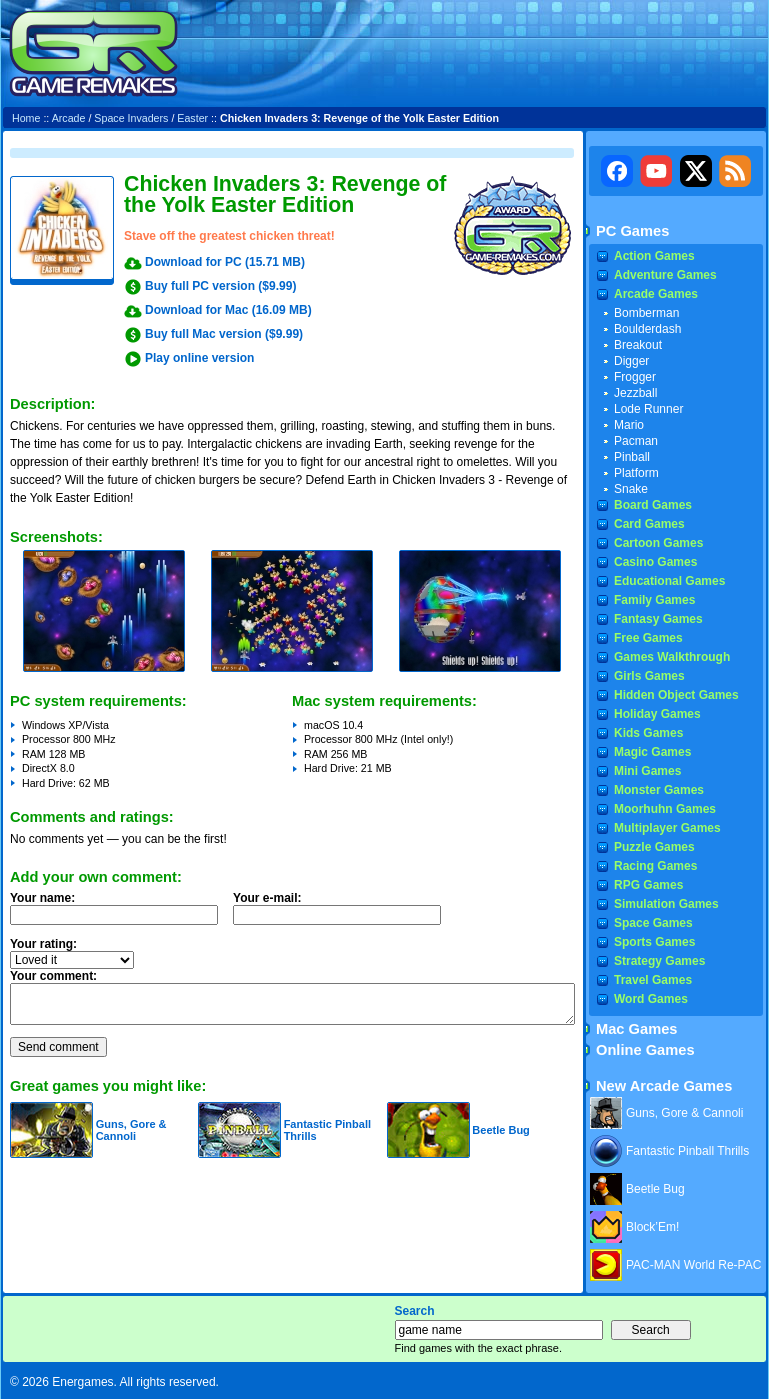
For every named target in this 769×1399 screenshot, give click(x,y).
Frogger (635, 377)
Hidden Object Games (676, 695)
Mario (629, 425)
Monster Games (659, 790)
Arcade (69, 118)
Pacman (636, 441)
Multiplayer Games (667, 828)
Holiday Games (657, 714)
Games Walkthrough (672, 657)
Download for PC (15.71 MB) (225, 262)
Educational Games (669, 581)
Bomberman (646, 313)
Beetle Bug (500, 1130)
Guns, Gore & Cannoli (131, 1130)
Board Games (653, 505)
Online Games (645, 1050)
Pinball (632, 457)
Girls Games (649, 676)
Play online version (199, 358)
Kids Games (648, 733)
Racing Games (655, 866)
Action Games (654, 256)
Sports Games (654, 942)
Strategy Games (659, 961)
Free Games (648, 638)
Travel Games (653, 980)
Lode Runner (648, 409)
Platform (636, 473)
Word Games (651, 999)
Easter (192, 118)
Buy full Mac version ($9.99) (224, 334)
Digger (631, 361)
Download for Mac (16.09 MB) (228, 310)
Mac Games (636, 1029)
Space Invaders (131, 118)
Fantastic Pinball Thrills (687, 1151)
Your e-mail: (343, 914)
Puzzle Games (654, 847)
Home (26, 118)
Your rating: (43, 944)
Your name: (42, 898)
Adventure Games (665, 275)
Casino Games (655, 562)
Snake (631, 489)
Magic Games (652, 752)
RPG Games (648, 885)
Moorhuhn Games (665, 809)
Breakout (638, 345)
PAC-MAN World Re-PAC (693, 1265)
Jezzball (635, 393)
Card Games (649, 524)
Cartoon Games (658, 543)
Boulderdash (647, 329)
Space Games (653, 923)
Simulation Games (666, 904)
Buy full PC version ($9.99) (220, 286)
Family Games (654, 600)
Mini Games (647, 771)
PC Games (632, 231)
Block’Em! (652, 1227)
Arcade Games (656, 294)
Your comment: (53, 976)
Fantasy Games (658, 619)
